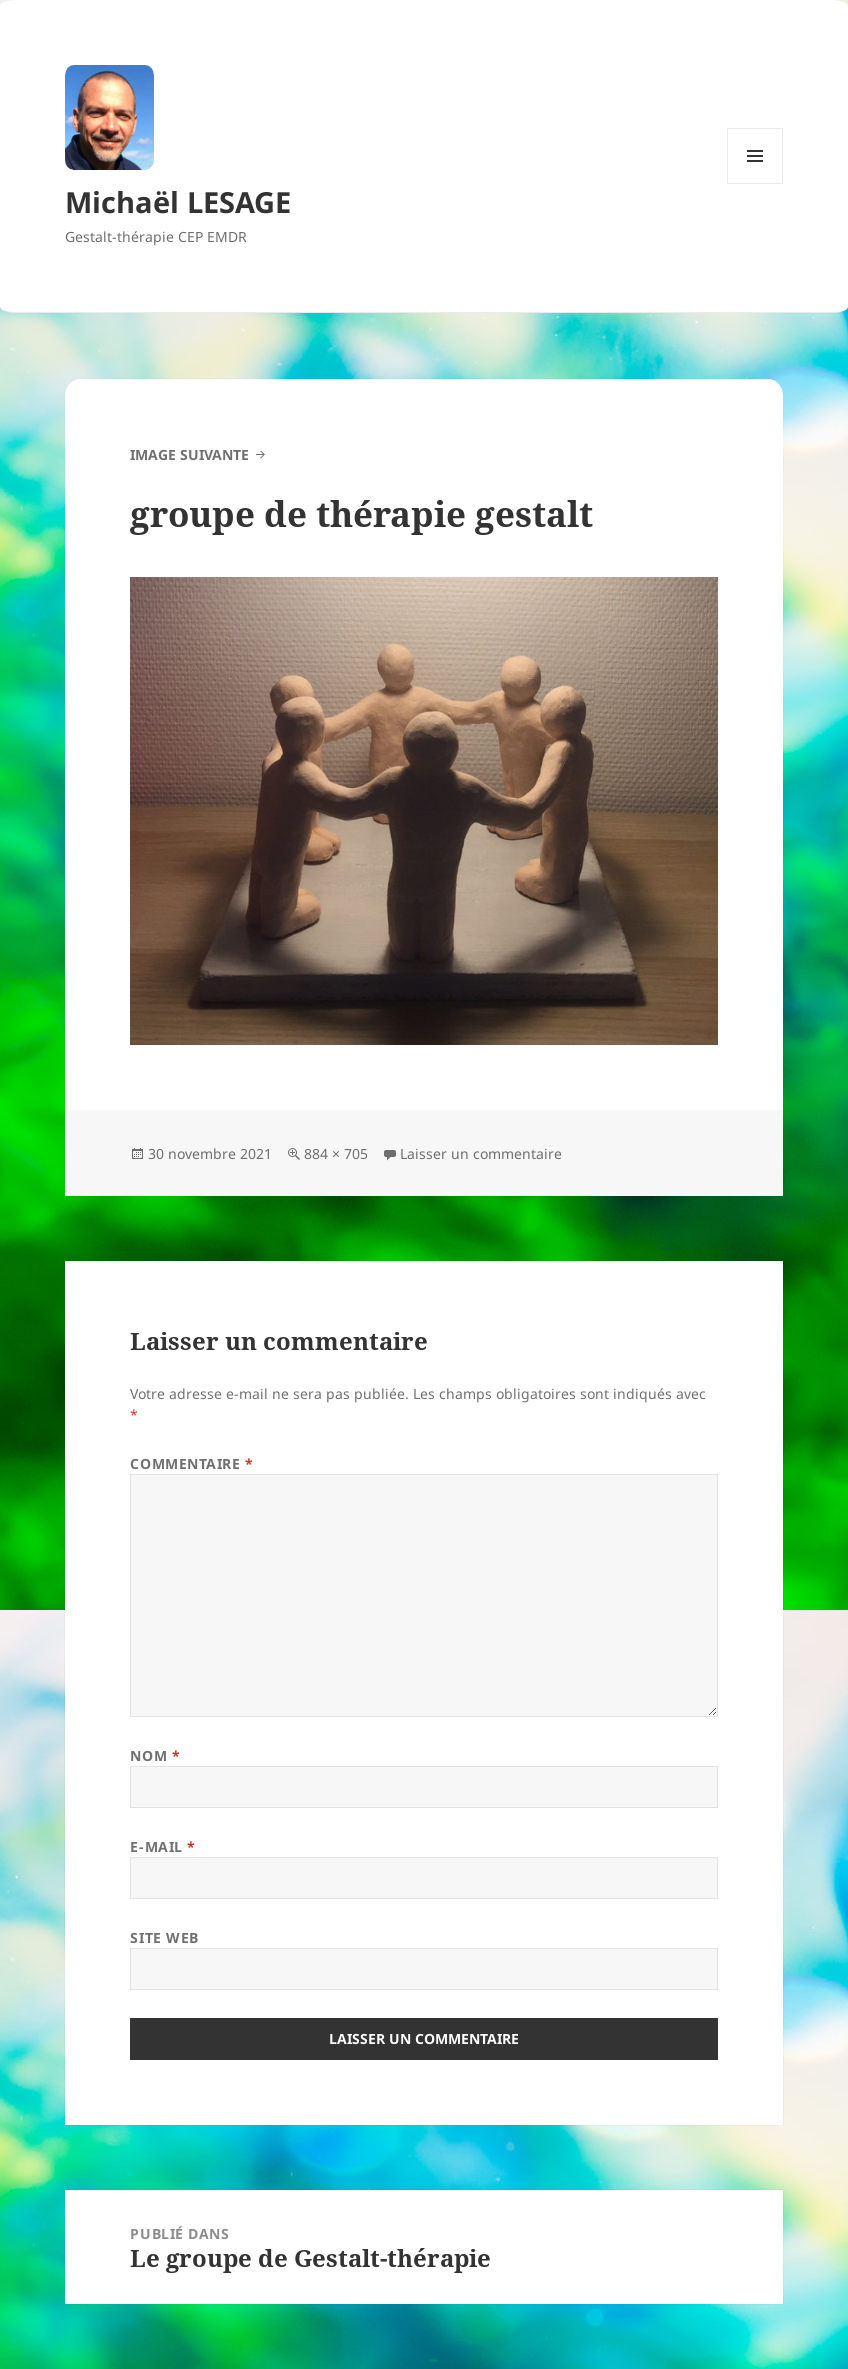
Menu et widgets (755, 183)
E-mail (162, 1846)
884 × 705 (336, 1153)
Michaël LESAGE (178, 201)
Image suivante (189, 454)
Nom (155, 1755)
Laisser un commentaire (481, 1153)
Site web (164, 1937)
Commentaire (191, 1463)
